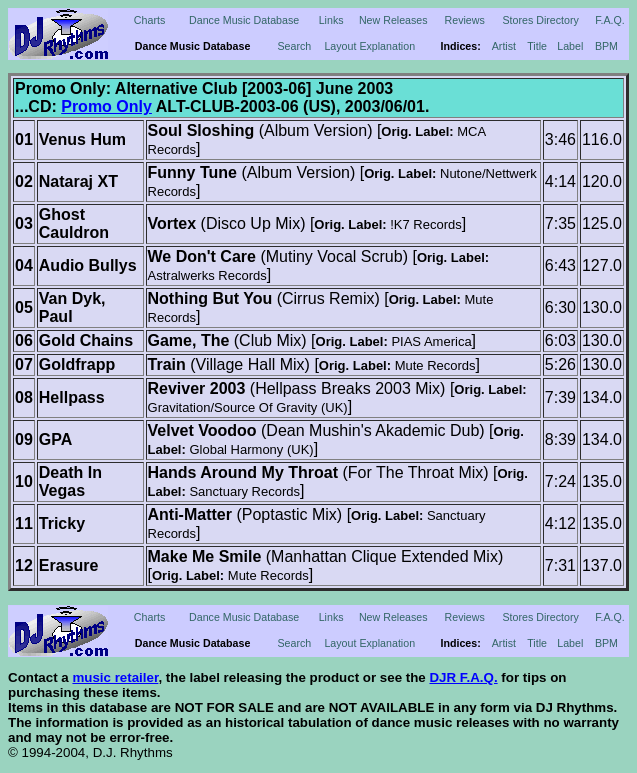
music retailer (115, 677)
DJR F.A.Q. (463, 677)
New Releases (393, 20)
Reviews (465, 20)
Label (570, 46)
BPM (606, 46)
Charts (149, 20)
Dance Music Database (244, 20)
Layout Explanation (369, 46)
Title (537, 46)
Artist (504, 46)
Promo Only (106, 106)
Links (331, 20)
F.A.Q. (610, 20)
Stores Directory (540, 20)
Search (294, 46)
